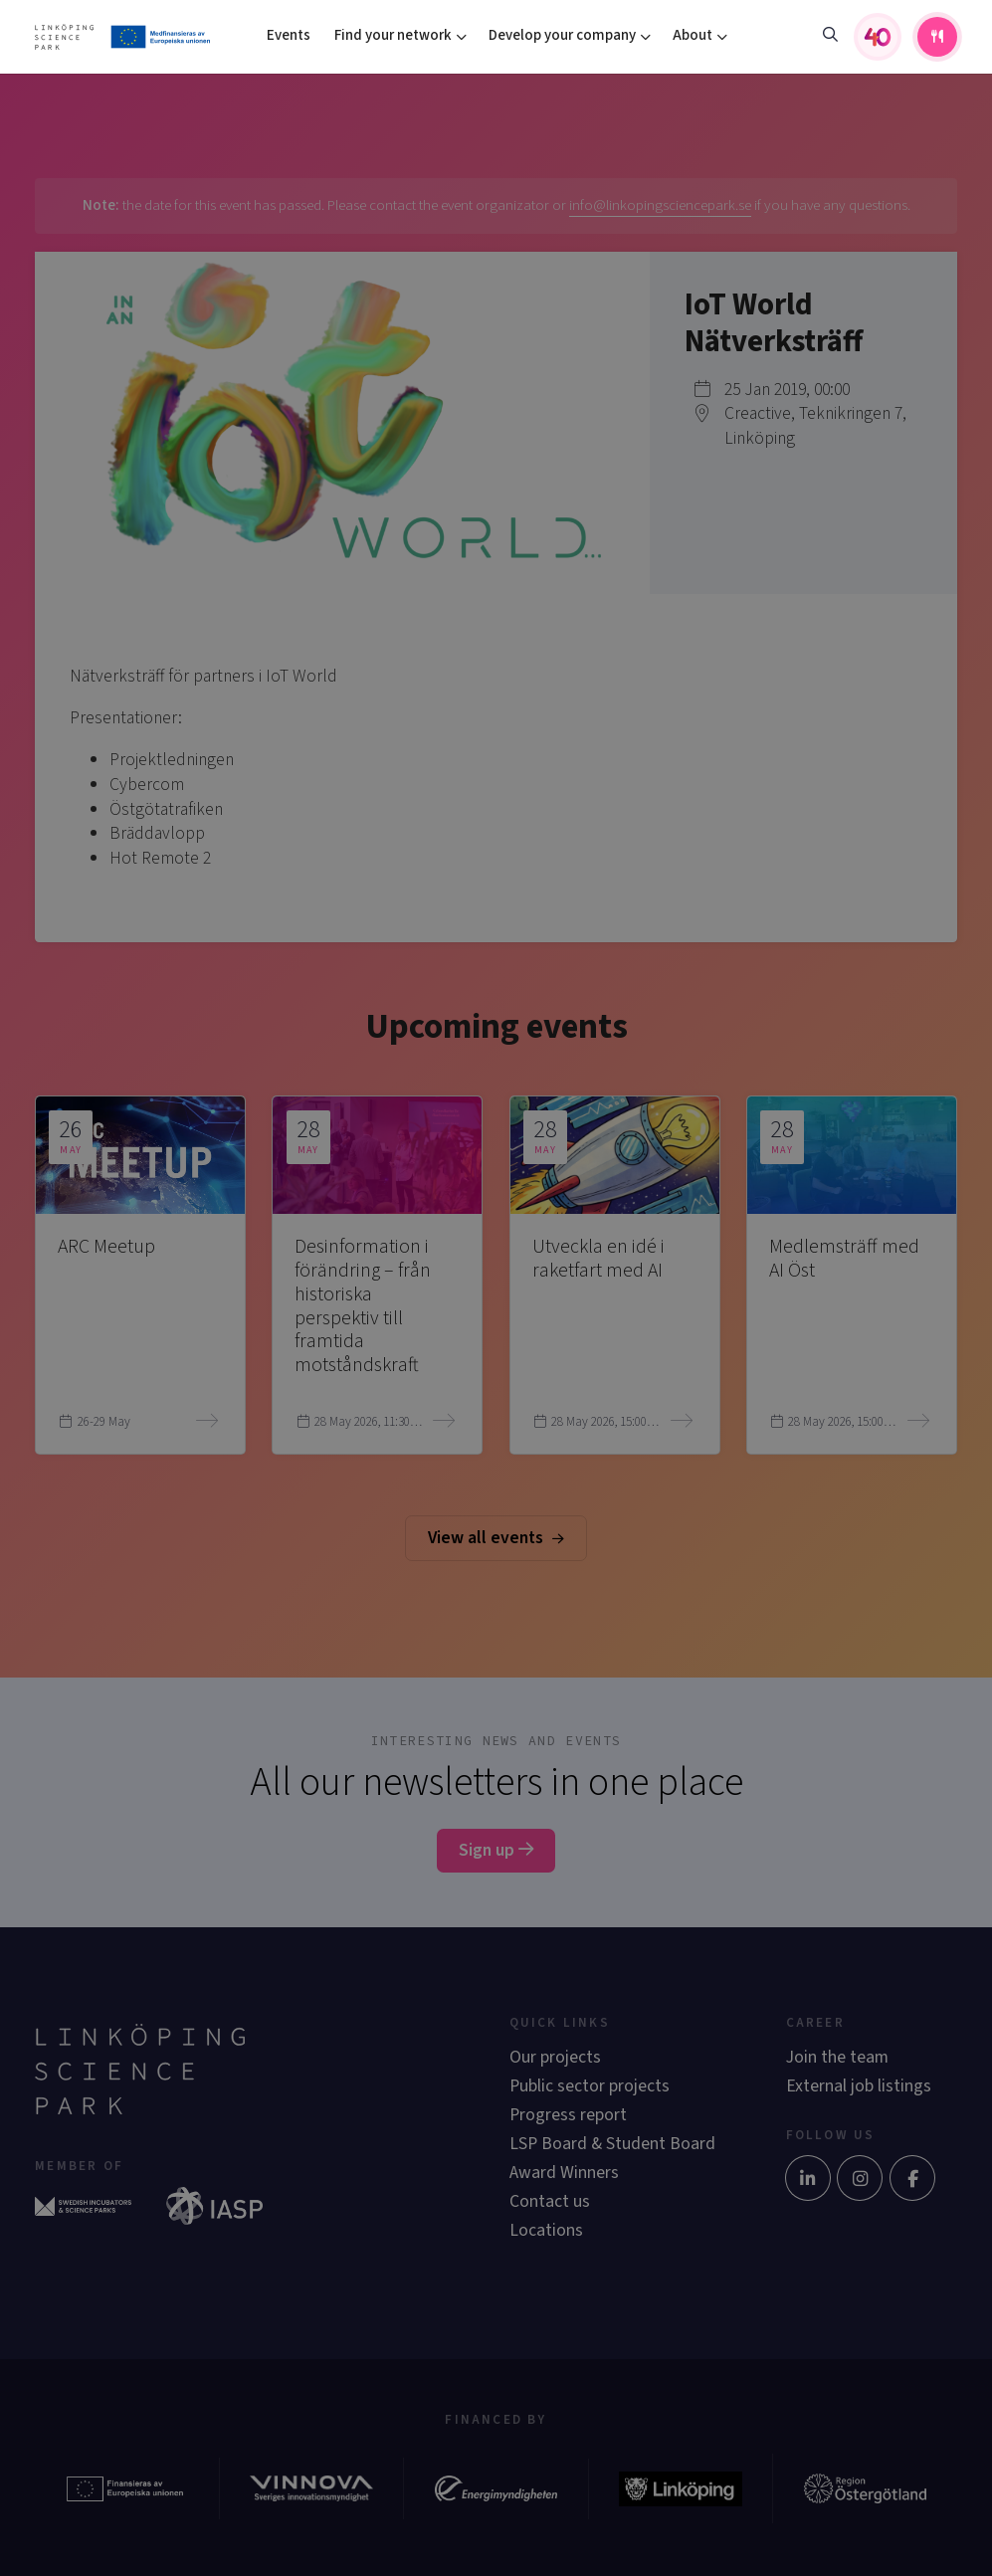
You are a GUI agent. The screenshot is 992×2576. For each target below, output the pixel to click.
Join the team (837, 2057)
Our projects (555, 2057)
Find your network (393, 35)
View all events (495, 1537)
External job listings (858, 2086)
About (692, 35)
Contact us (549, 2201)
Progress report (568, 2114)
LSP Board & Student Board (612, 2143)
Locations (546, 2230)
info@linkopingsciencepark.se (660, 205)
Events (288, 35)
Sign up (496, 1850)
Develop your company (562, 35)
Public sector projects (589, 2086)
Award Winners (564, 2172)
